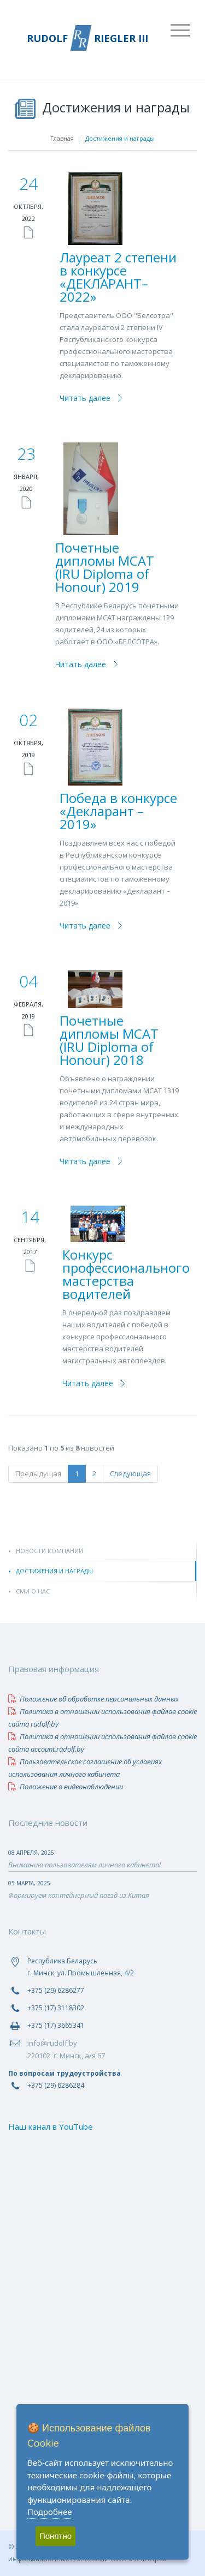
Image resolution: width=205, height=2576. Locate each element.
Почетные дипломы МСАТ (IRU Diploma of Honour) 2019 (104, 567)
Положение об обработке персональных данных (93, 1699)
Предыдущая (38, 1473)
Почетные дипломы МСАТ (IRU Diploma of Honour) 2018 (109, 1040)
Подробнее (49, 2511)
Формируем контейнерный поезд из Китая (78, 1895)
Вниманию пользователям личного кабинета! (84, 1865)
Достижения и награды (54, 1571)
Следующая (130, 1473)
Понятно (55, 2536)
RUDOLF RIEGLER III (87, 38)
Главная (62, 138)
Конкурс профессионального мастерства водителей (126, 1274)
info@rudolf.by (52, 2043)
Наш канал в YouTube (50, 2126)
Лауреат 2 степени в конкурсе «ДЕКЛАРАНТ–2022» (118, 276)
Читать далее (85, 398)
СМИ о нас (33, 1591)
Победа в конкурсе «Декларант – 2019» (118, 811)
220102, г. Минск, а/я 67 (66, 2055)
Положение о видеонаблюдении (65, 1787)
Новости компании (49, 1551)
